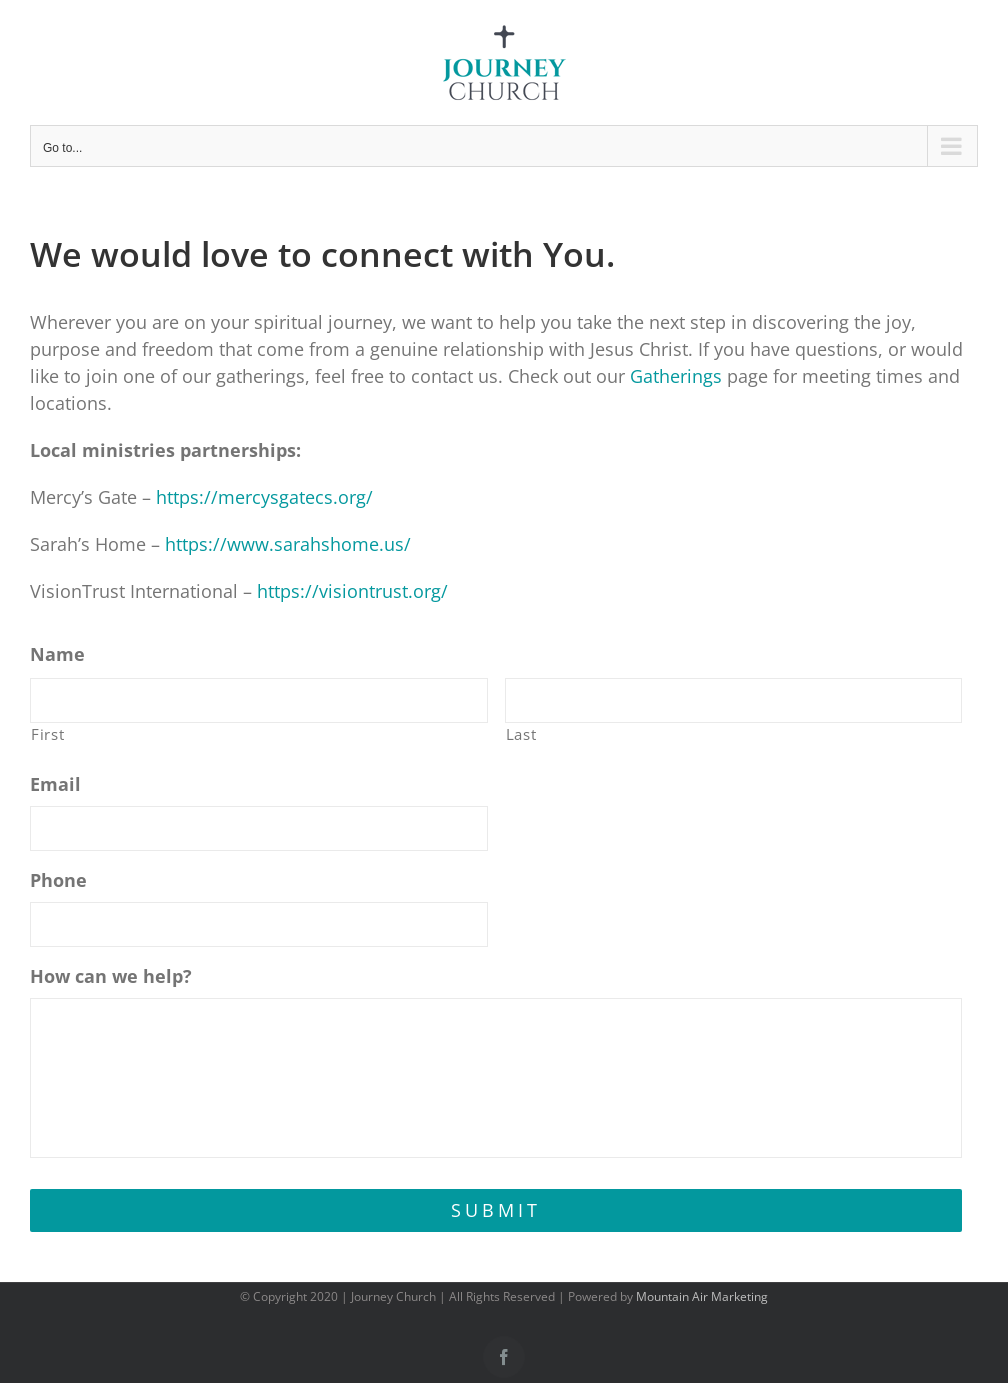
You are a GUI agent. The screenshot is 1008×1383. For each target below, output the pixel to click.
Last (521, 734)
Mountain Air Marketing (702, 1296)
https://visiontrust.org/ (352, 591)
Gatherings (676, 376)
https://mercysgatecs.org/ (264, 497)
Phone (58, 880)
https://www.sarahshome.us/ (288, 544)
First (47, 734)
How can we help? (111, 976)
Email (55, 784)
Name (57, 654)
